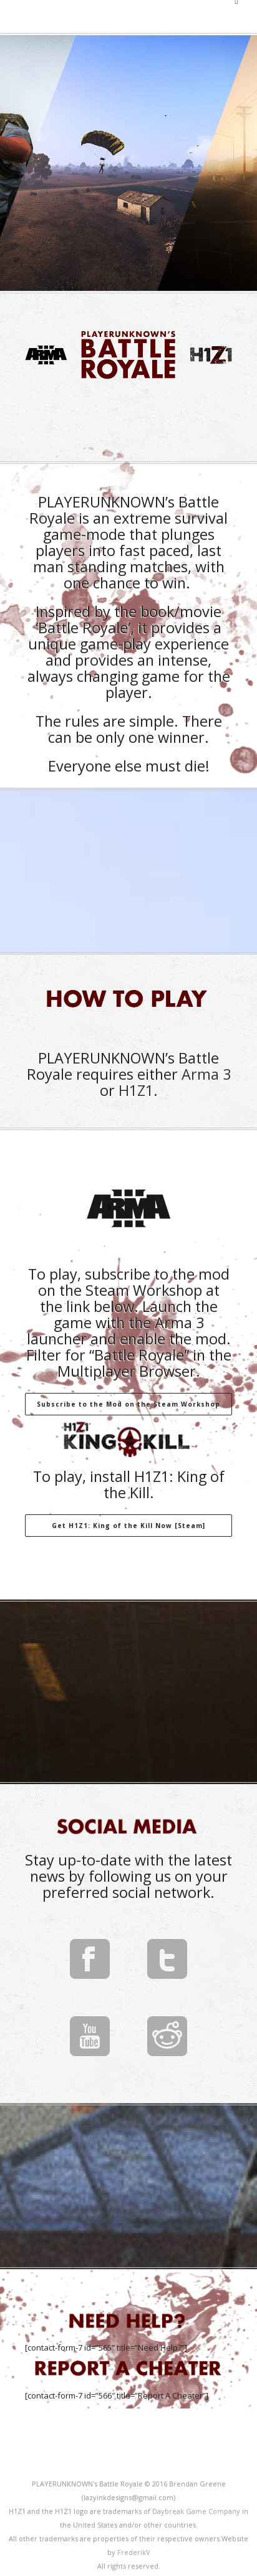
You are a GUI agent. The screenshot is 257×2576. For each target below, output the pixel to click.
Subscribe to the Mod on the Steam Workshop (128, 1404)
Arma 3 (206, 1074)
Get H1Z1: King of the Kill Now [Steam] (128, 1525)
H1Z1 (136, 1090)
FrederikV (133, 2552)
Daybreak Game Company (196, 2511)
